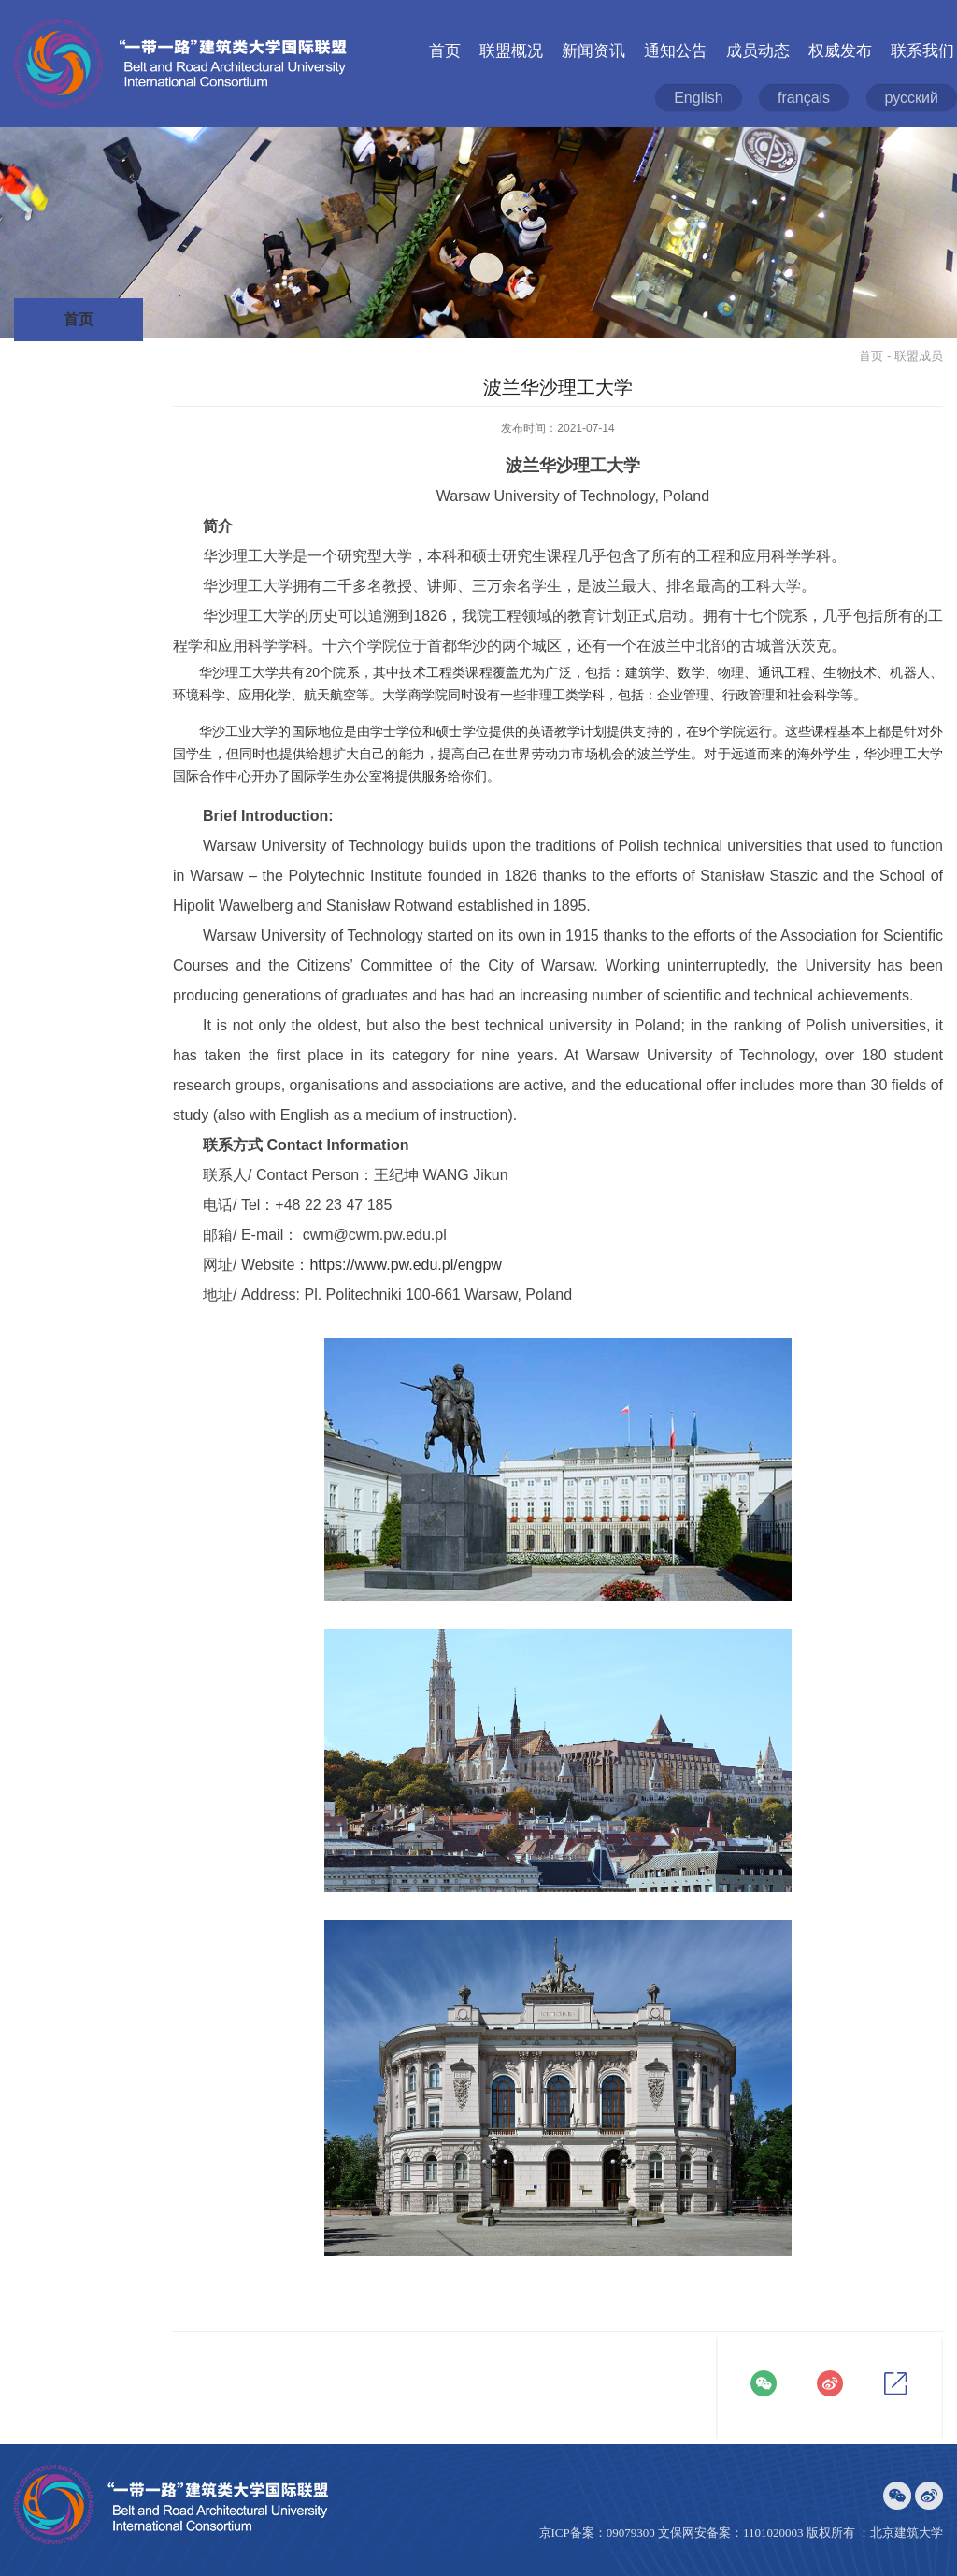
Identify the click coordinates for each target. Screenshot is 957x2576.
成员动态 (758, 51)
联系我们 (922, 51)
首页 (445, 51)
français (804, 98)
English (698, 98)
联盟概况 (511, 51)
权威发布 (840, 51)
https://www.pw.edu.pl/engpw (405, 1265)
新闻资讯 (593, 51)
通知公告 (675, 51)
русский (911, 98)
